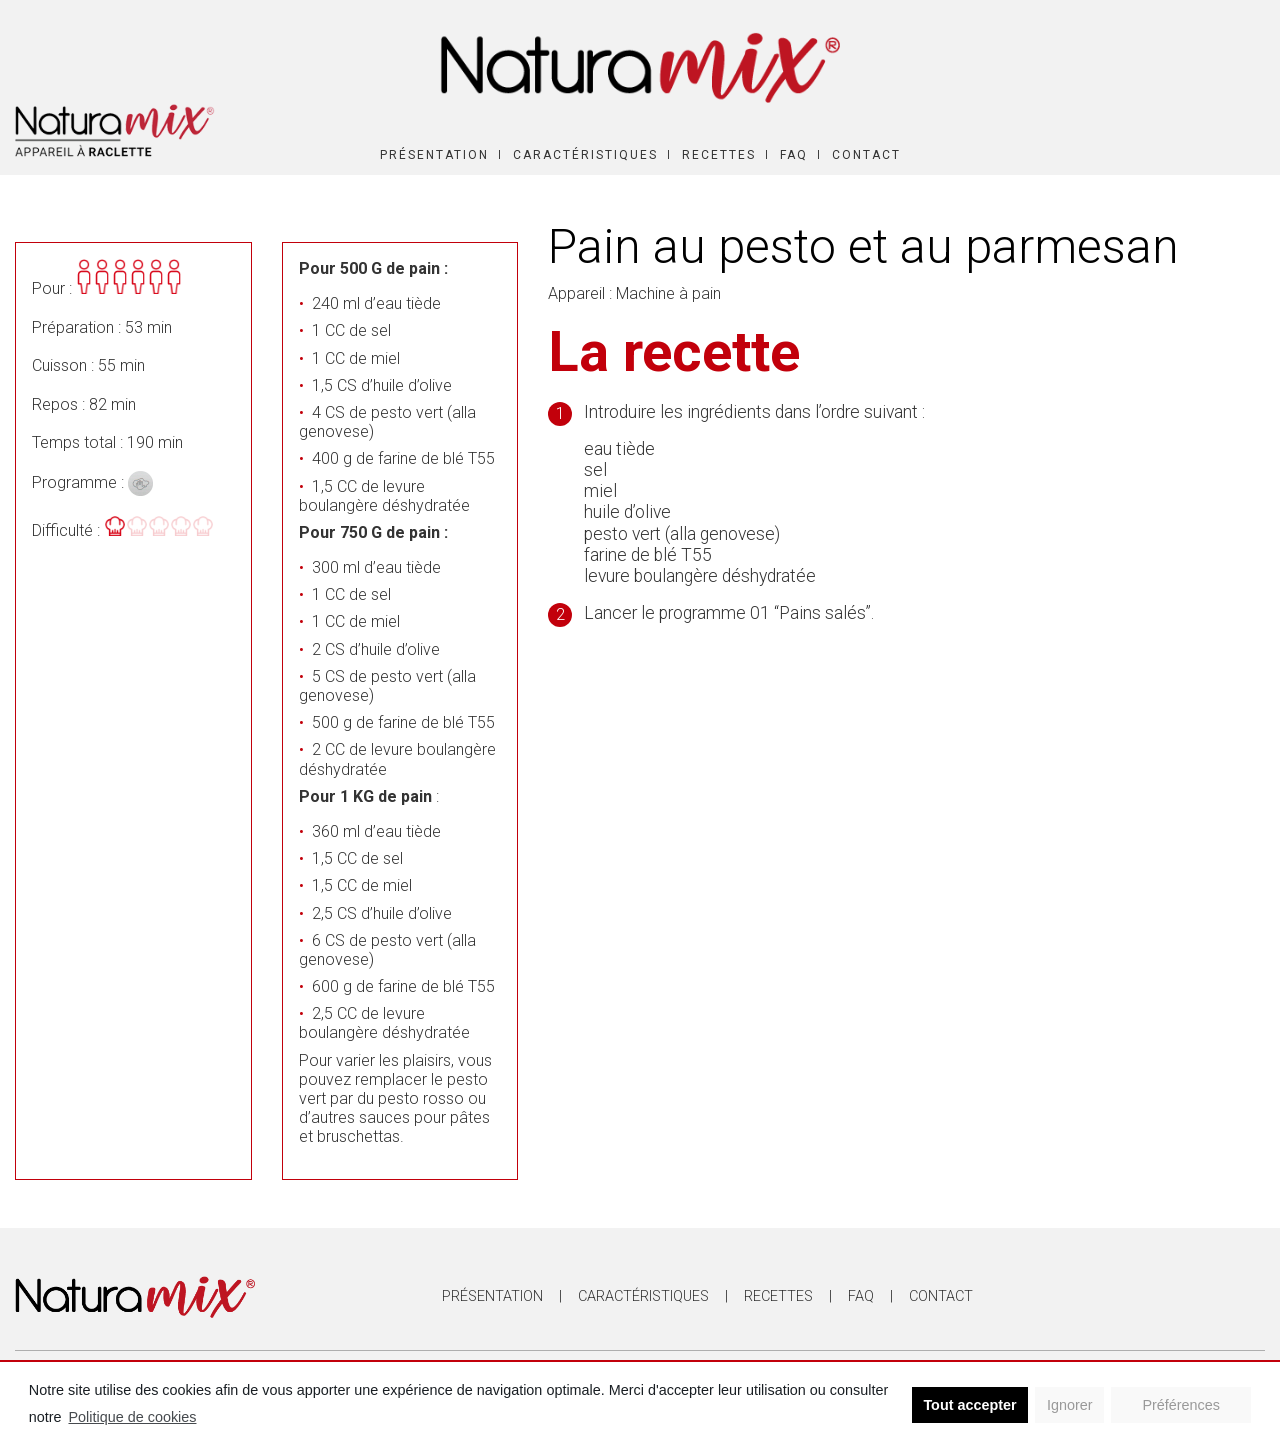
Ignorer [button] (1070, 1405)
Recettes (719, 155)
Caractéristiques (585, 155)
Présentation (434, 155)
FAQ (794, 155)
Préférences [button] (1181, 1405)
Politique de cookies (132, 1417)
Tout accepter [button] (969, 1405)
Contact (866, 155)
